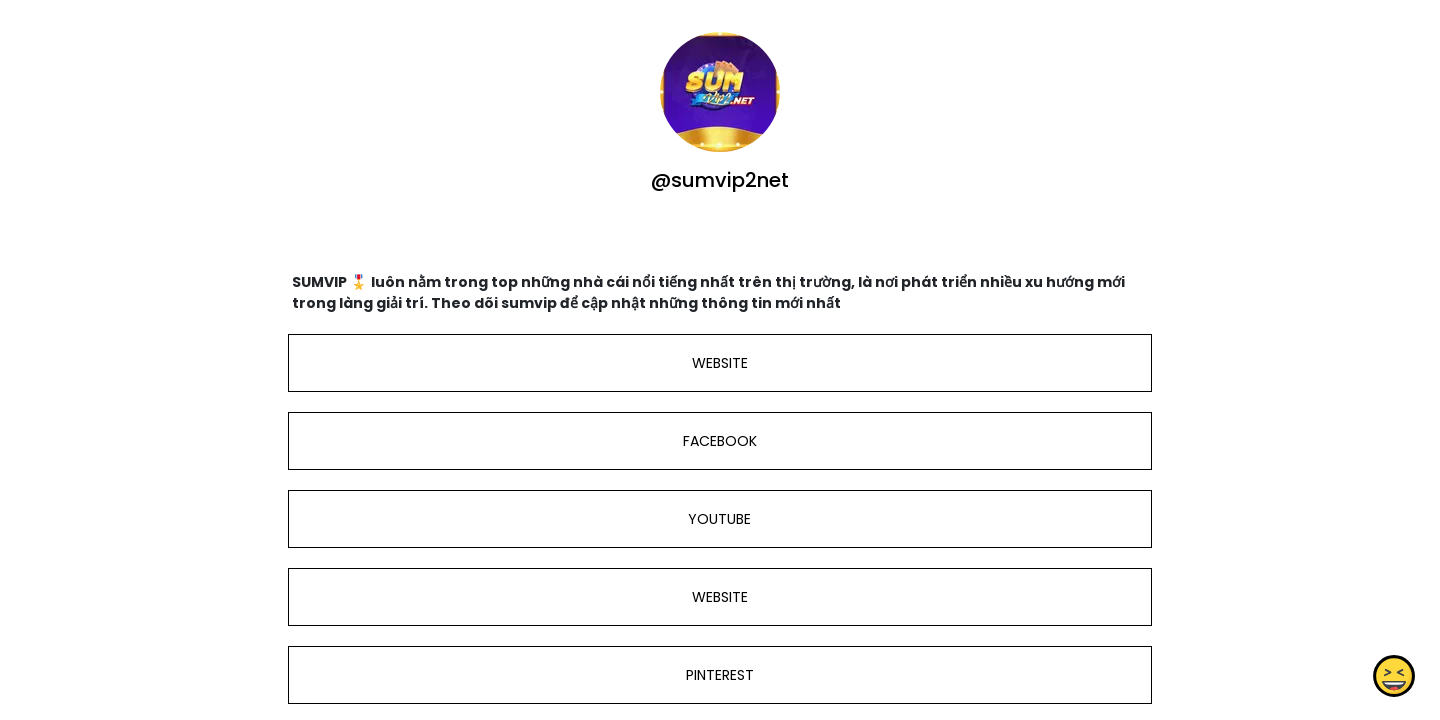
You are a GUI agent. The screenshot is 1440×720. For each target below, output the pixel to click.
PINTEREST (720, 675)
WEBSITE (720, 363)
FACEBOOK (720, 441)
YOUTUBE (719, 519)
